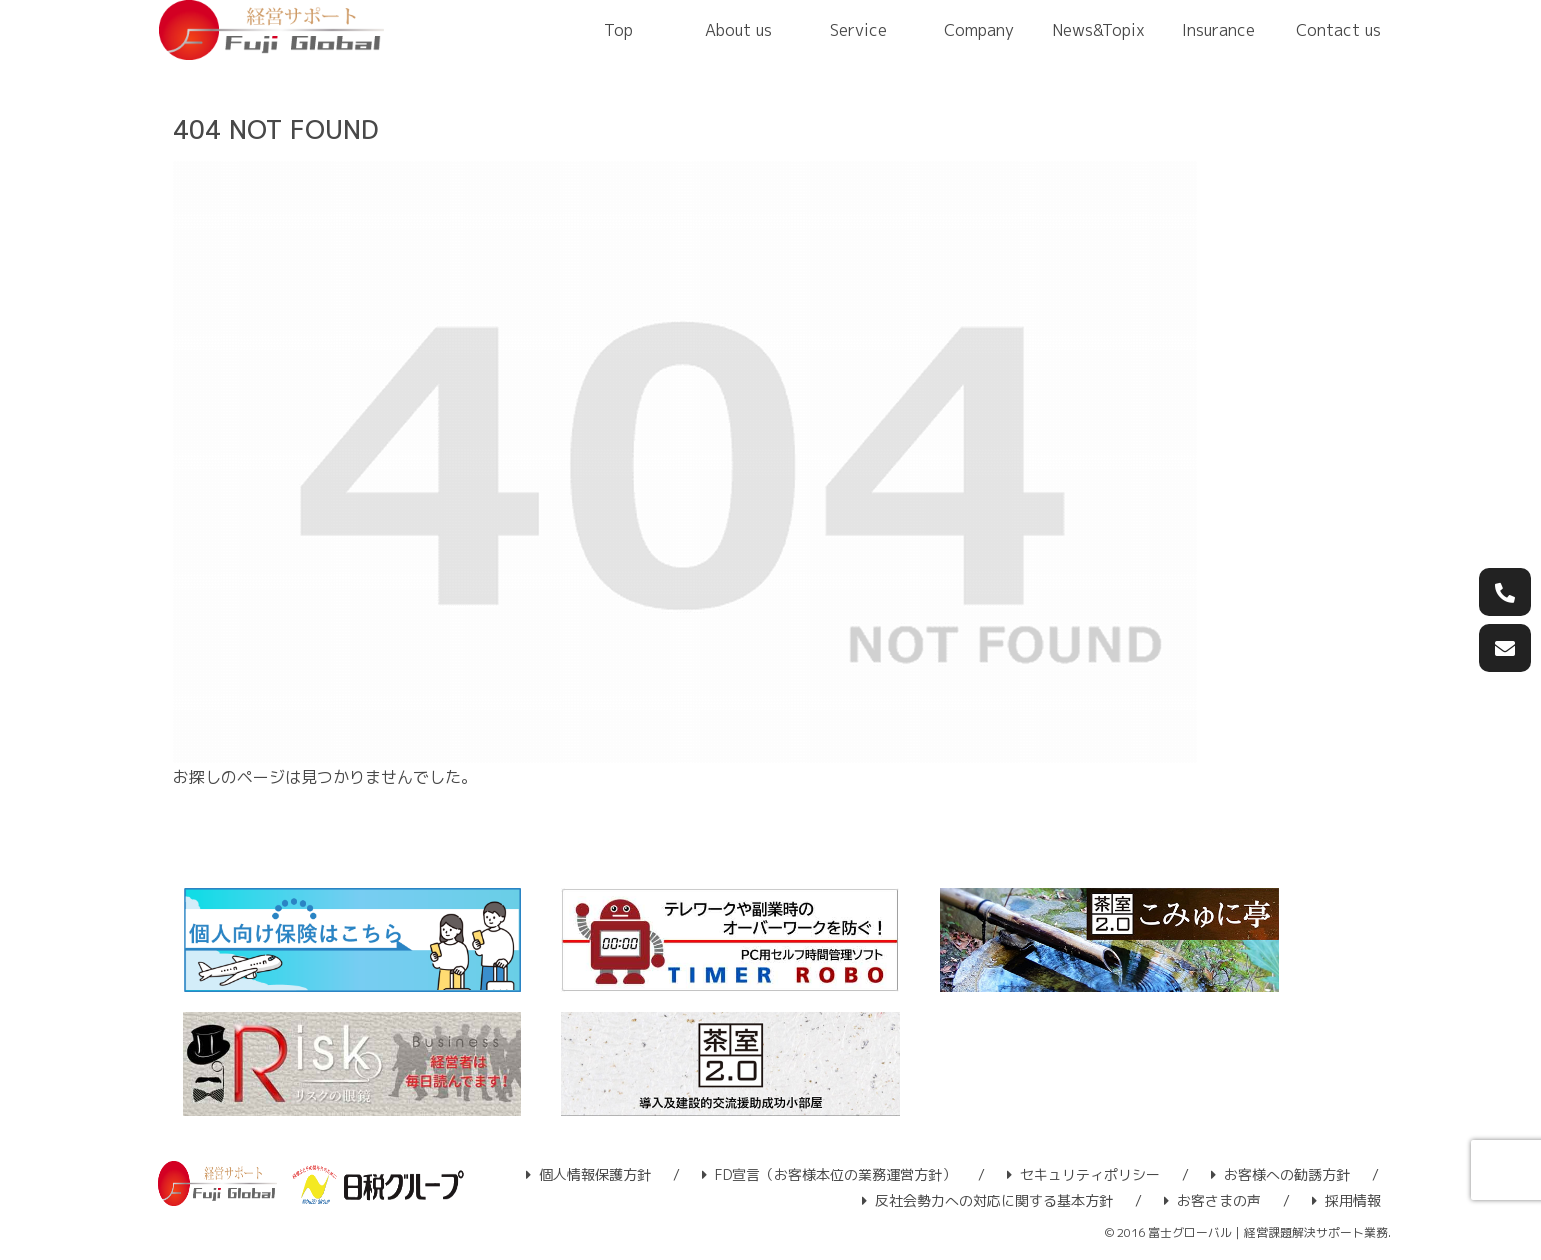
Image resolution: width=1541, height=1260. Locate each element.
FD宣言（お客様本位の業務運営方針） (829, 1174)
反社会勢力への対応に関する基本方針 (987, 1200)
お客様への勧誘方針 (1280, 1174)
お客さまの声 (1212, 1200)
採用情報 (1346, 1200)
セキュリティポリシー (1083, 1174)
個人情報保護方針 (588, 1174)
